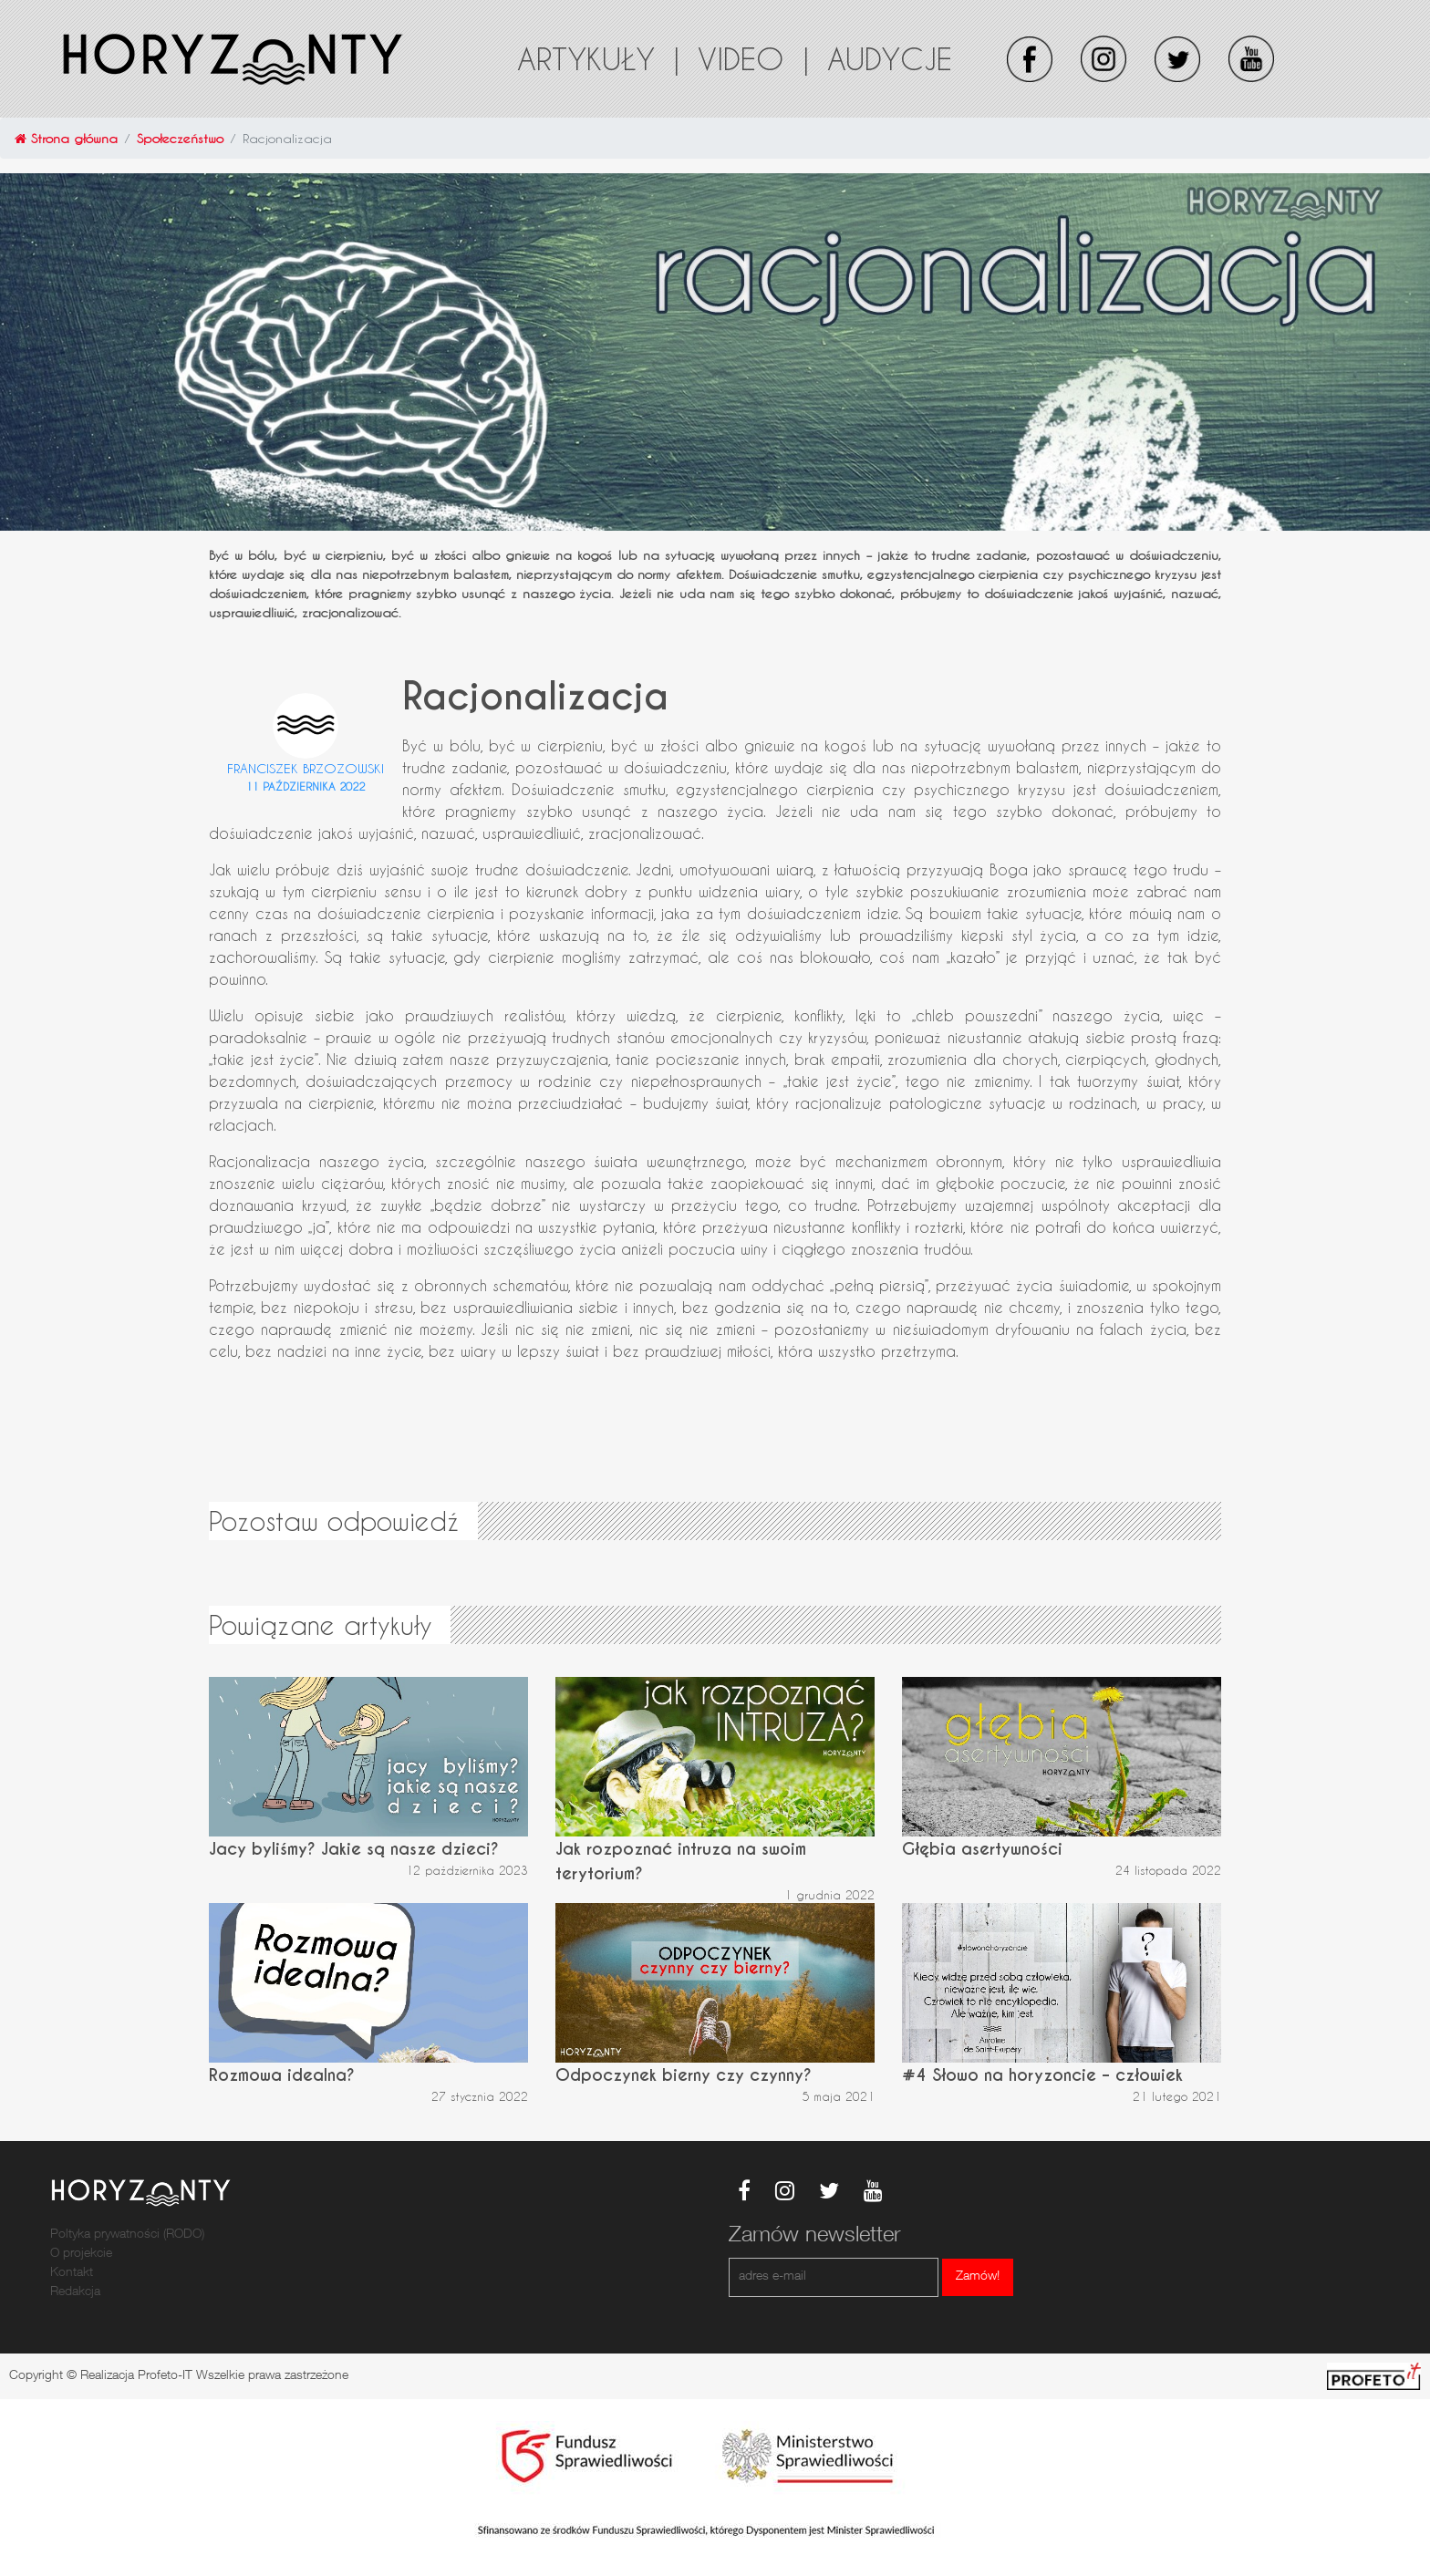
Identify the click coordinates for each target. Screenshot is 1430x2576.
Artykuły (598, 58)
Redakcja (75, 2292)
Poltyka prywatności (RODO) (127, 2235)
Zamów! (978, 2277)
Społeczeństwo (180, 138)
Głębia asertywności (982, 1848)
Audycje (889, 58)
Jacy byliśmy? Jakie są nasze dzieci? (354, 1848)
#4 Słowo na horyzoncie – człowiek (1042, 2074)
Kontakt (71, 2273)
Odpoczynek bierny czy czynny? (683, 2074)
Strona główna (66, 138)
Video (753, 58)
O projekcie (81, 2254)
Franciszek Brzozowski (305, 768)
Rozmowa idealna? (282, 2074)
